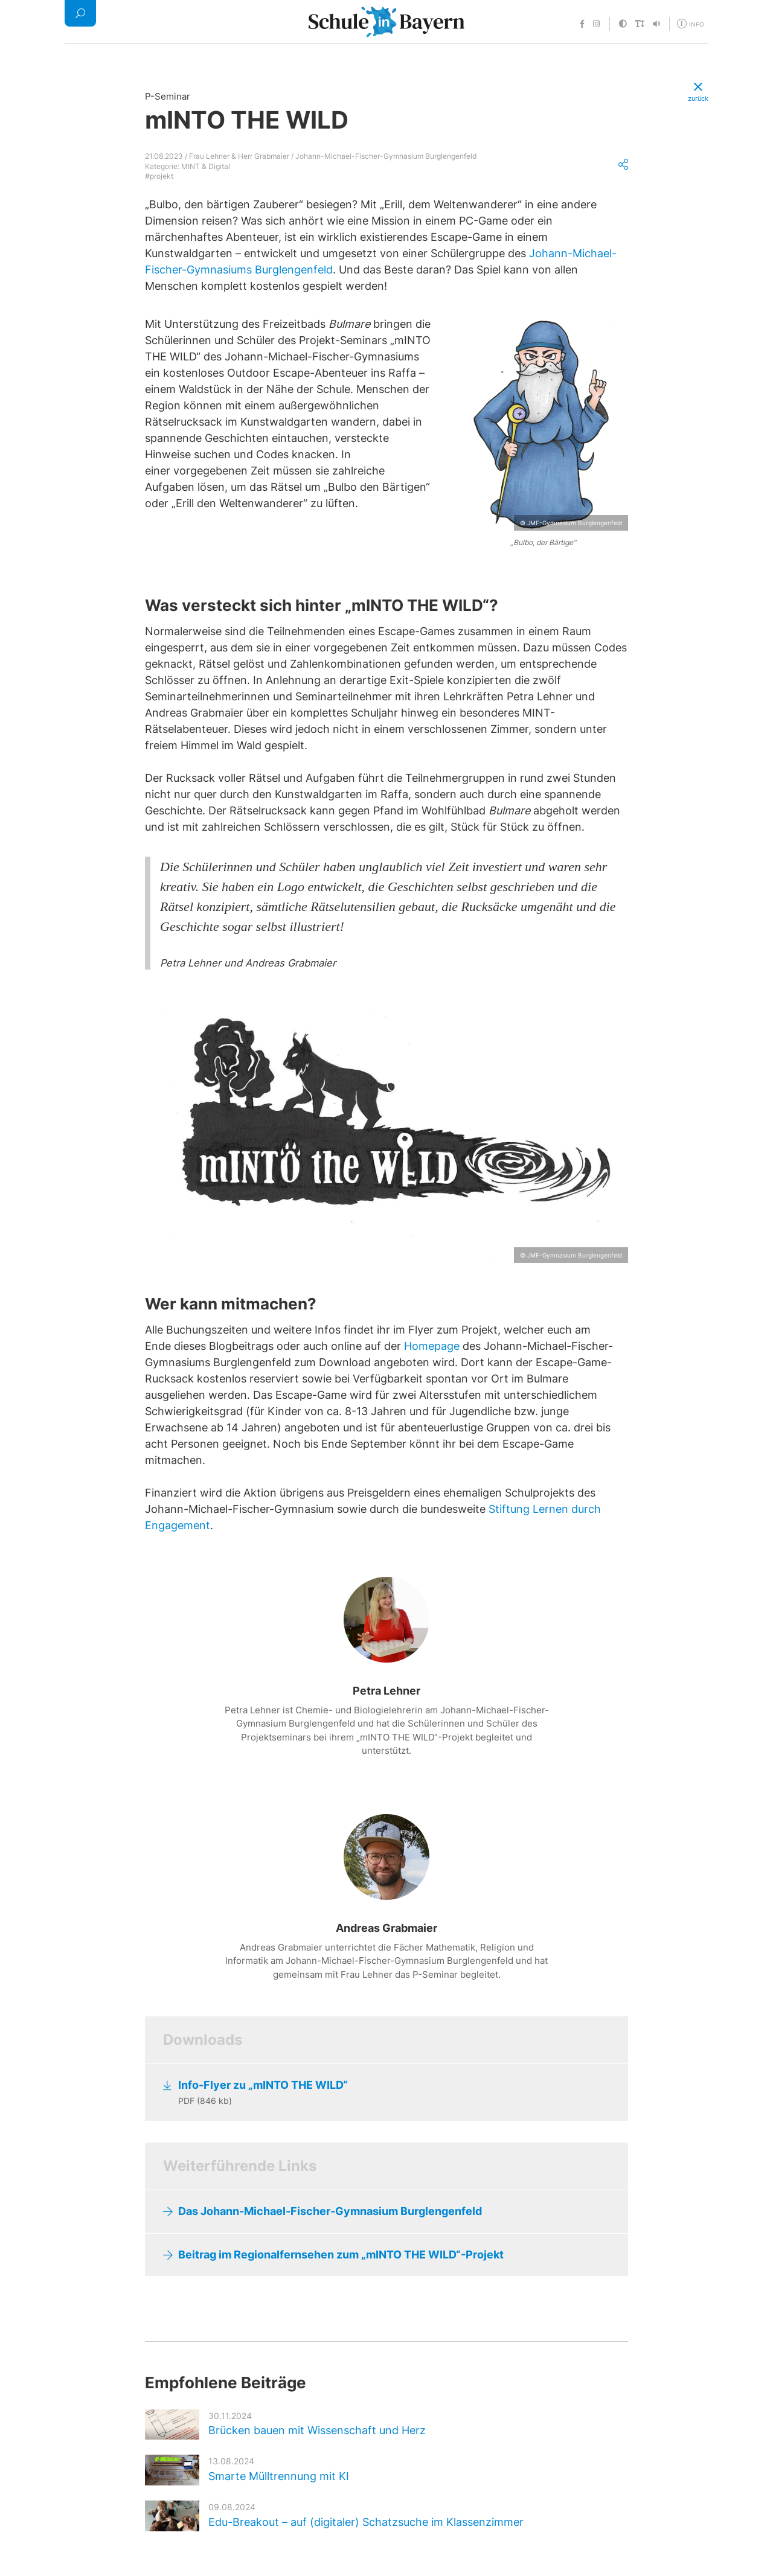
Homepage (432, 1346)
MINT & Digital (205, 166)
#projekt (159, 176)
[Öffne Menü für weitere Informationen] (691, 23)
